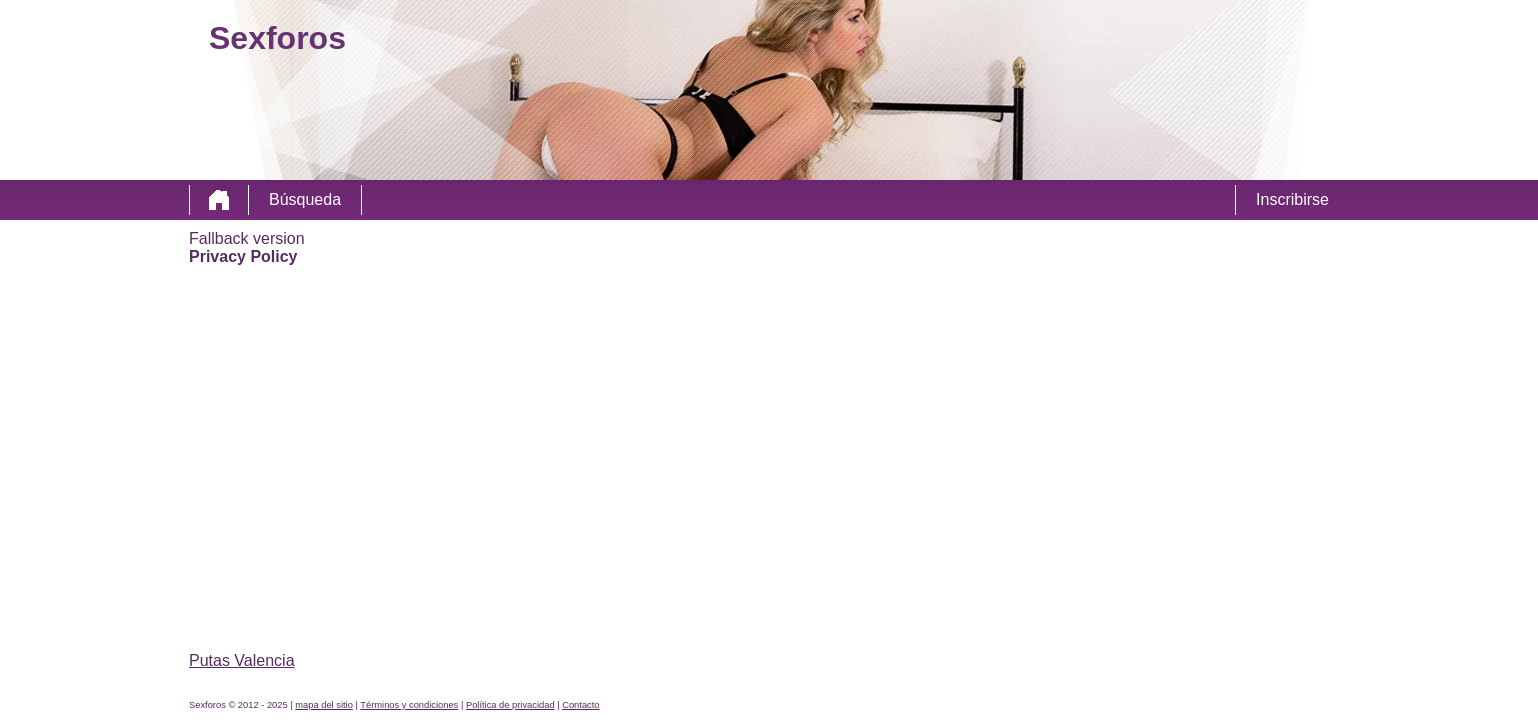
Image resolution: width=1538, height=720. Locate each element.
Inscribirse (1292, 199)
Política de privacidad (510, 705)
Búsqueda (305, 199)
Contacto (580, 705)
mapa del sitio (324, 705)
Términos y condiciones (409, 705)
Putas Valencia (242, 660)
